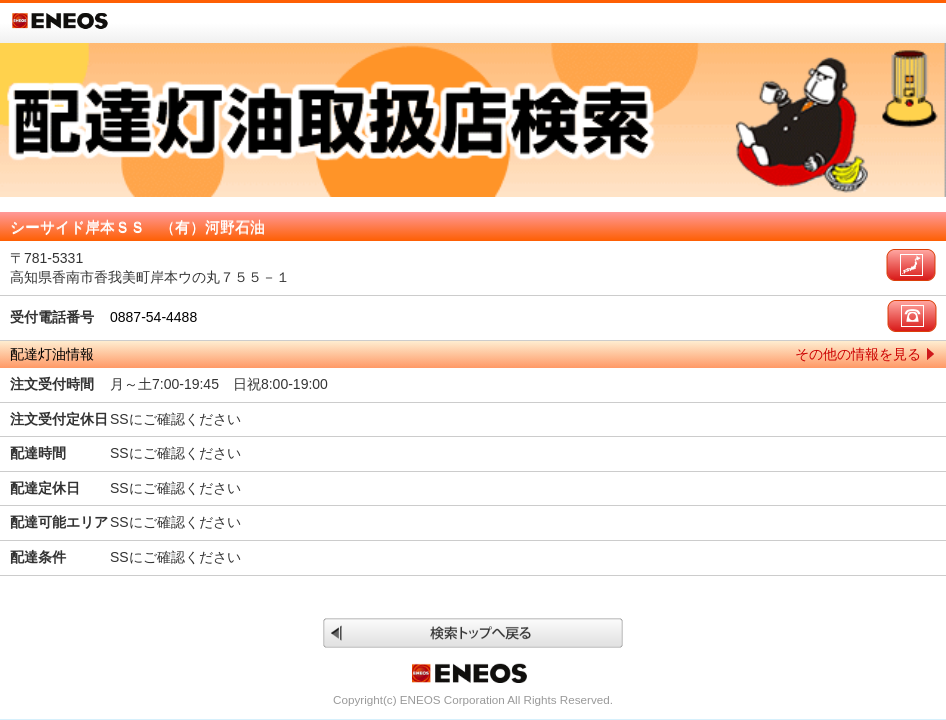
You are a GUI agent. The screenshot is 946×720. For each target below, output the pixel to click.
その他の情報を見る (858, 354)
